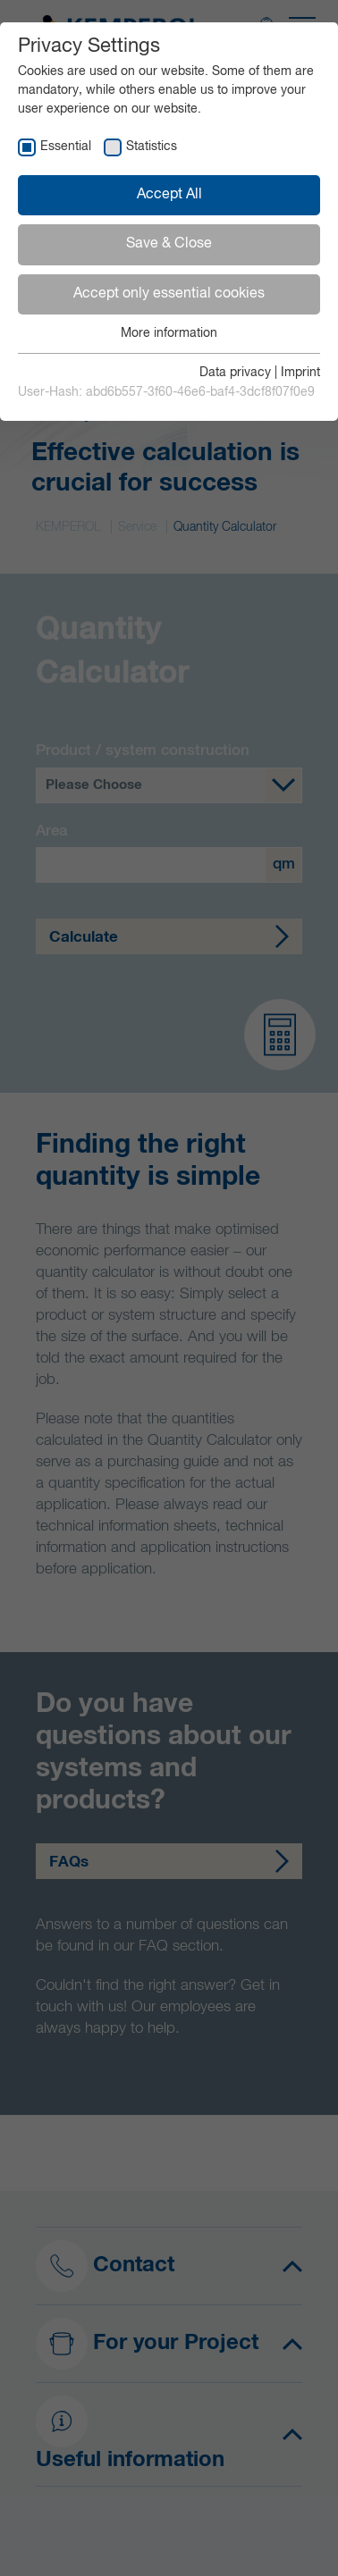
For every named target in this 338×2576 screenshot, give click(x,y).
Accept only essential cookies (169, 294)
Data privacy (235, 372)
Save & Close (169, 244)
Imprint (300, 372)
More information (169, 333)
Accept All (169, 195)
